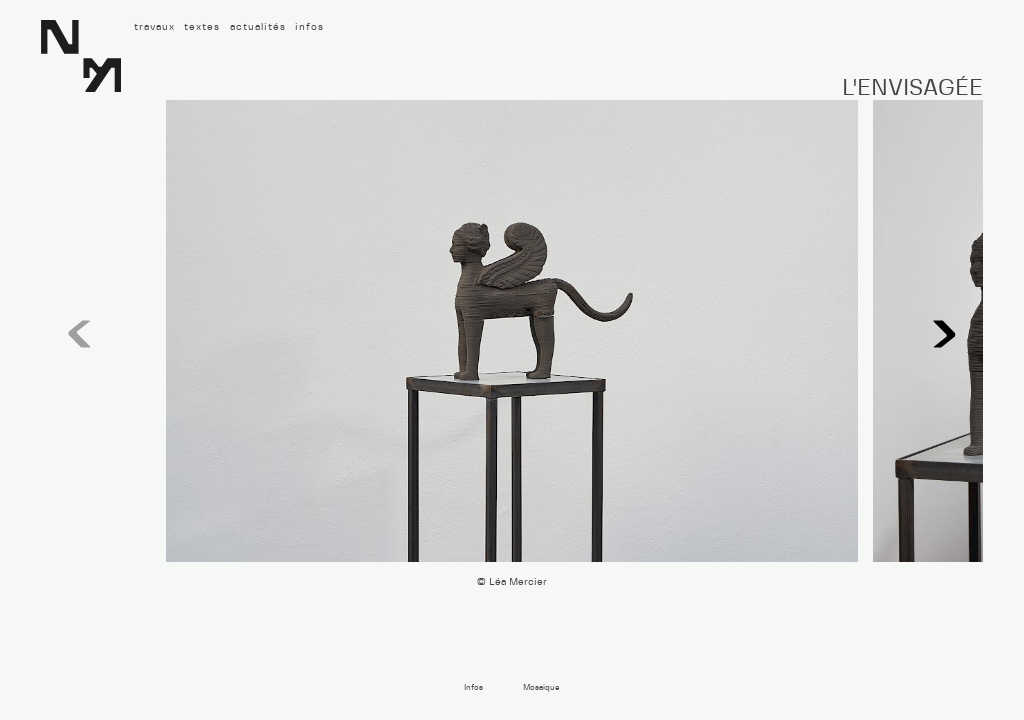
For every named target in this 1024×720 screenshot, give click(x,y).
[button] (945, 334)
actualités (258, 27)
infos (309, 27)
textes (202, 27)
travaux (154, 27)
